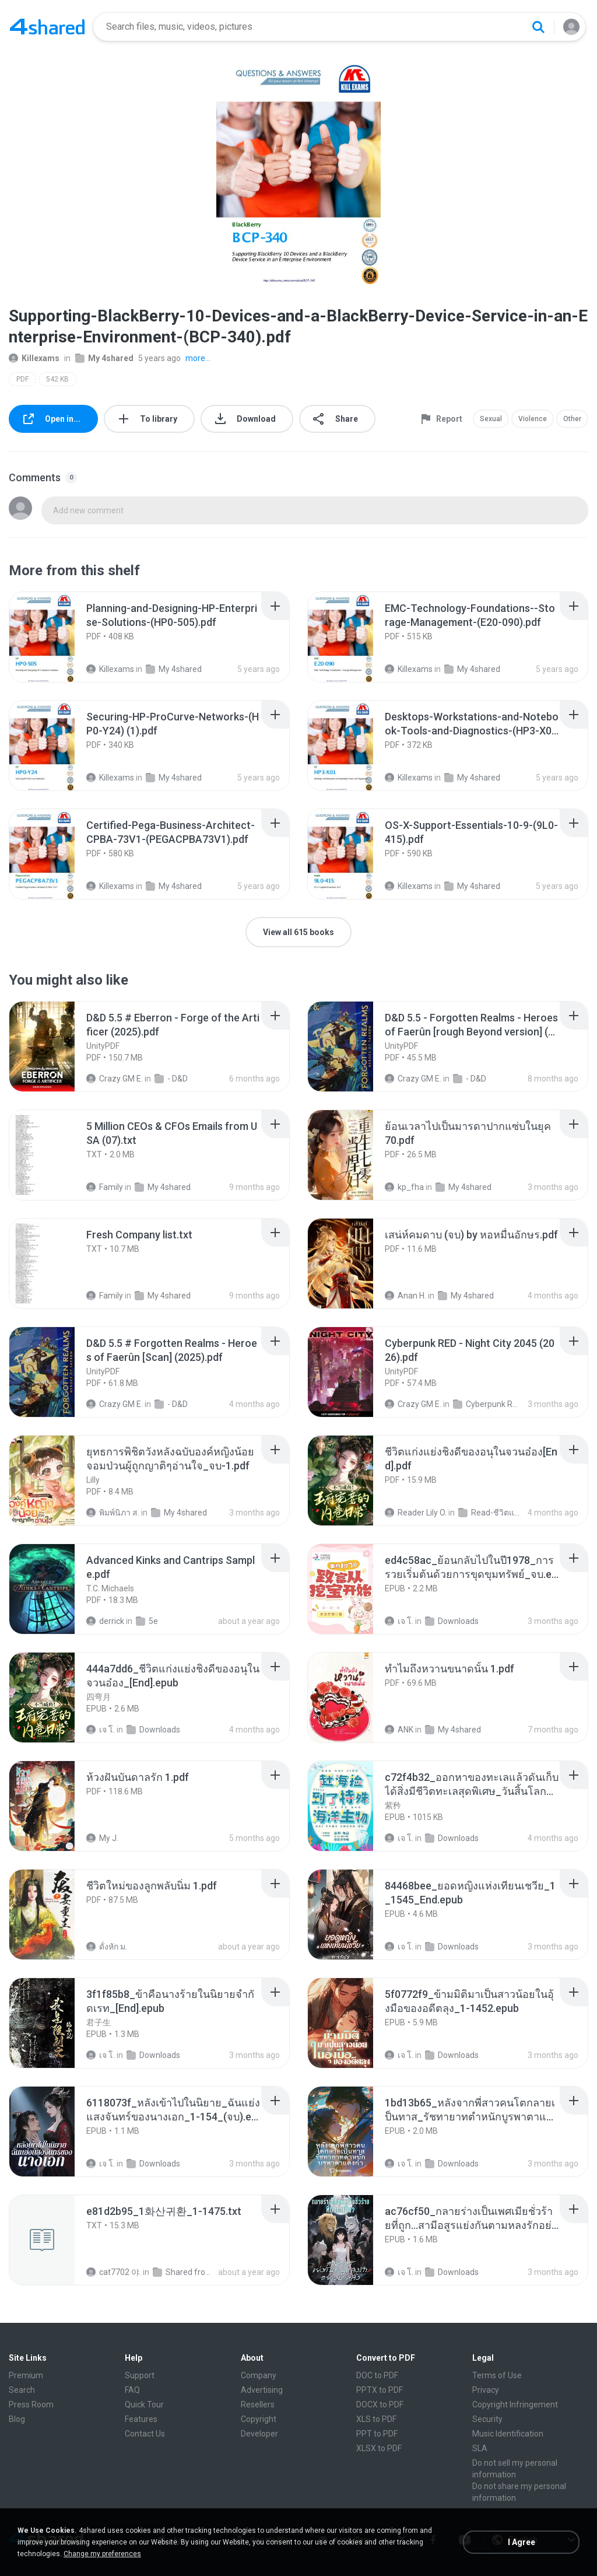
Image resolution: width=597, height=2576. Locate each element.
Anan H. (405, 1295)
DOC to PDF (377, 2375)
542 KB (57, 379)
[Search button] (538, 27)
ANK (399, 1729)
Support (139, 2375)
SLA (479, 2448)
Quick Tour (144, 2404)
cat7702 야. (113, 2272)
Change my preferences (102, 2554)
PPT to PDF (377, 2433)
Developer (259, 2433)
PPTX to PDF (379, 2390)
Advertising (262, 2390)
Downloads (452, 1621)
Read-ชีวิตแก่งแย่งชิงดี (491, 1512)
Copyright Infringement (515, 2404)
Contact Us (145, 2433)
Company (258, 2375)
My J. (102, 1838)
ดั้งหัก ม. (106, 1946)
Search (22, 2390)
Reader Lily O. (416, 1512)
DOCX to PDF (379, 2404)
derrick (105, 1621)
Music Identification (507, 2433)
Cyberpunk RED (485, 1404)
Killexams (34, 358)
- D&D (171, 1078)
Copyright (258, 2419)
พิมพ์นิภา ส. (112, 1512)
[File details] (54, 637)
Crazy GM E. (114, 1078)
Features (141, 2419)
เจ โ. (399, 1621)
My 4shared (104, 358)
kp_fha (404, 1187)
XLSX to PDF (379, 2448)
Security (487, 2419)
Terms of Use (497, 2375)
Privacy (485, 2390)
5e (147, 1621)
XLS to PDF (376, 2419)
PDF (22, 379)
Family (104, 1187)
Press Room (31, 2404)
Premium (26, 2375)
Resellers (258, 2404)
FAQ (132, 2390)
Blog (17, 2419)
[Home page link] (47, 27)
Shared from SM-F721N (185, 2272)
